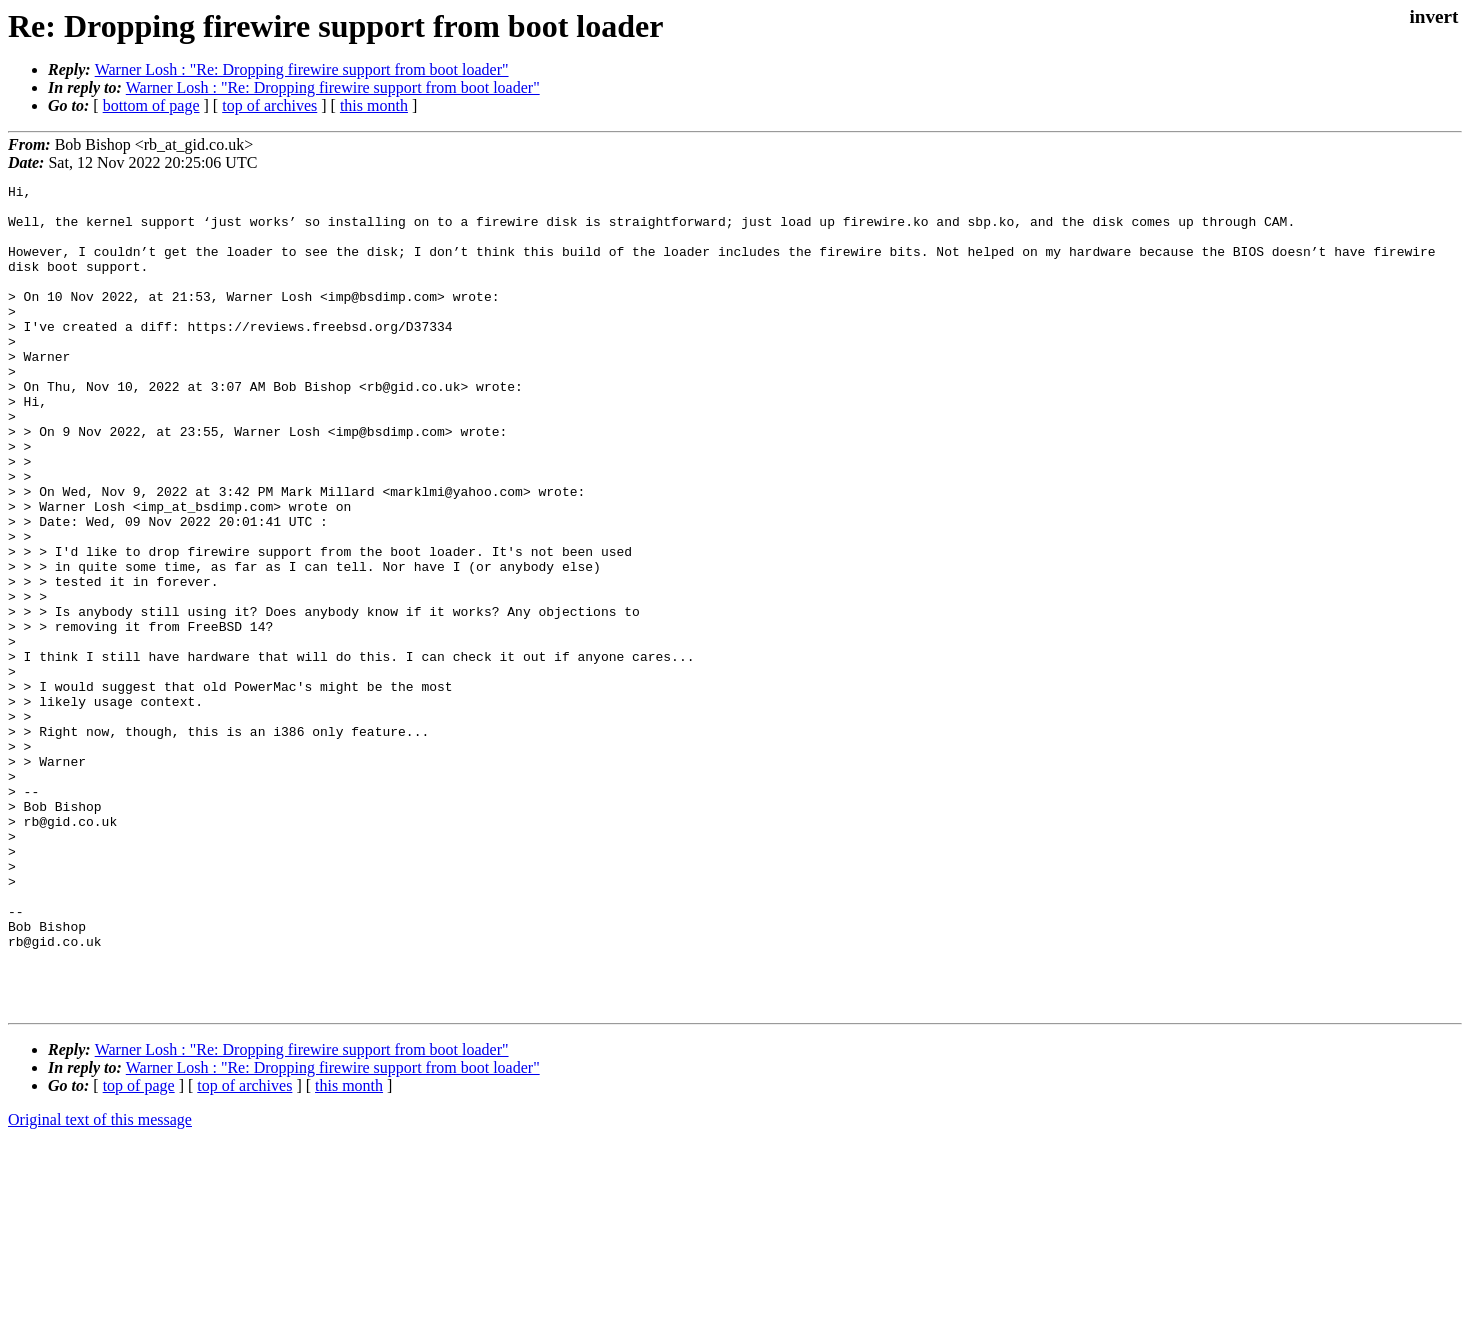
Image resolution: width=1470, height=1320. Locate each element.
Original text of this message (100, 1284)
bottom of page (151, 105)
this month (374, 105)
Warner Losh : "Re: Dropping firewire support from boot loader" (302, 69)
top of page (139, 1250)
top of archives (269, 105)
